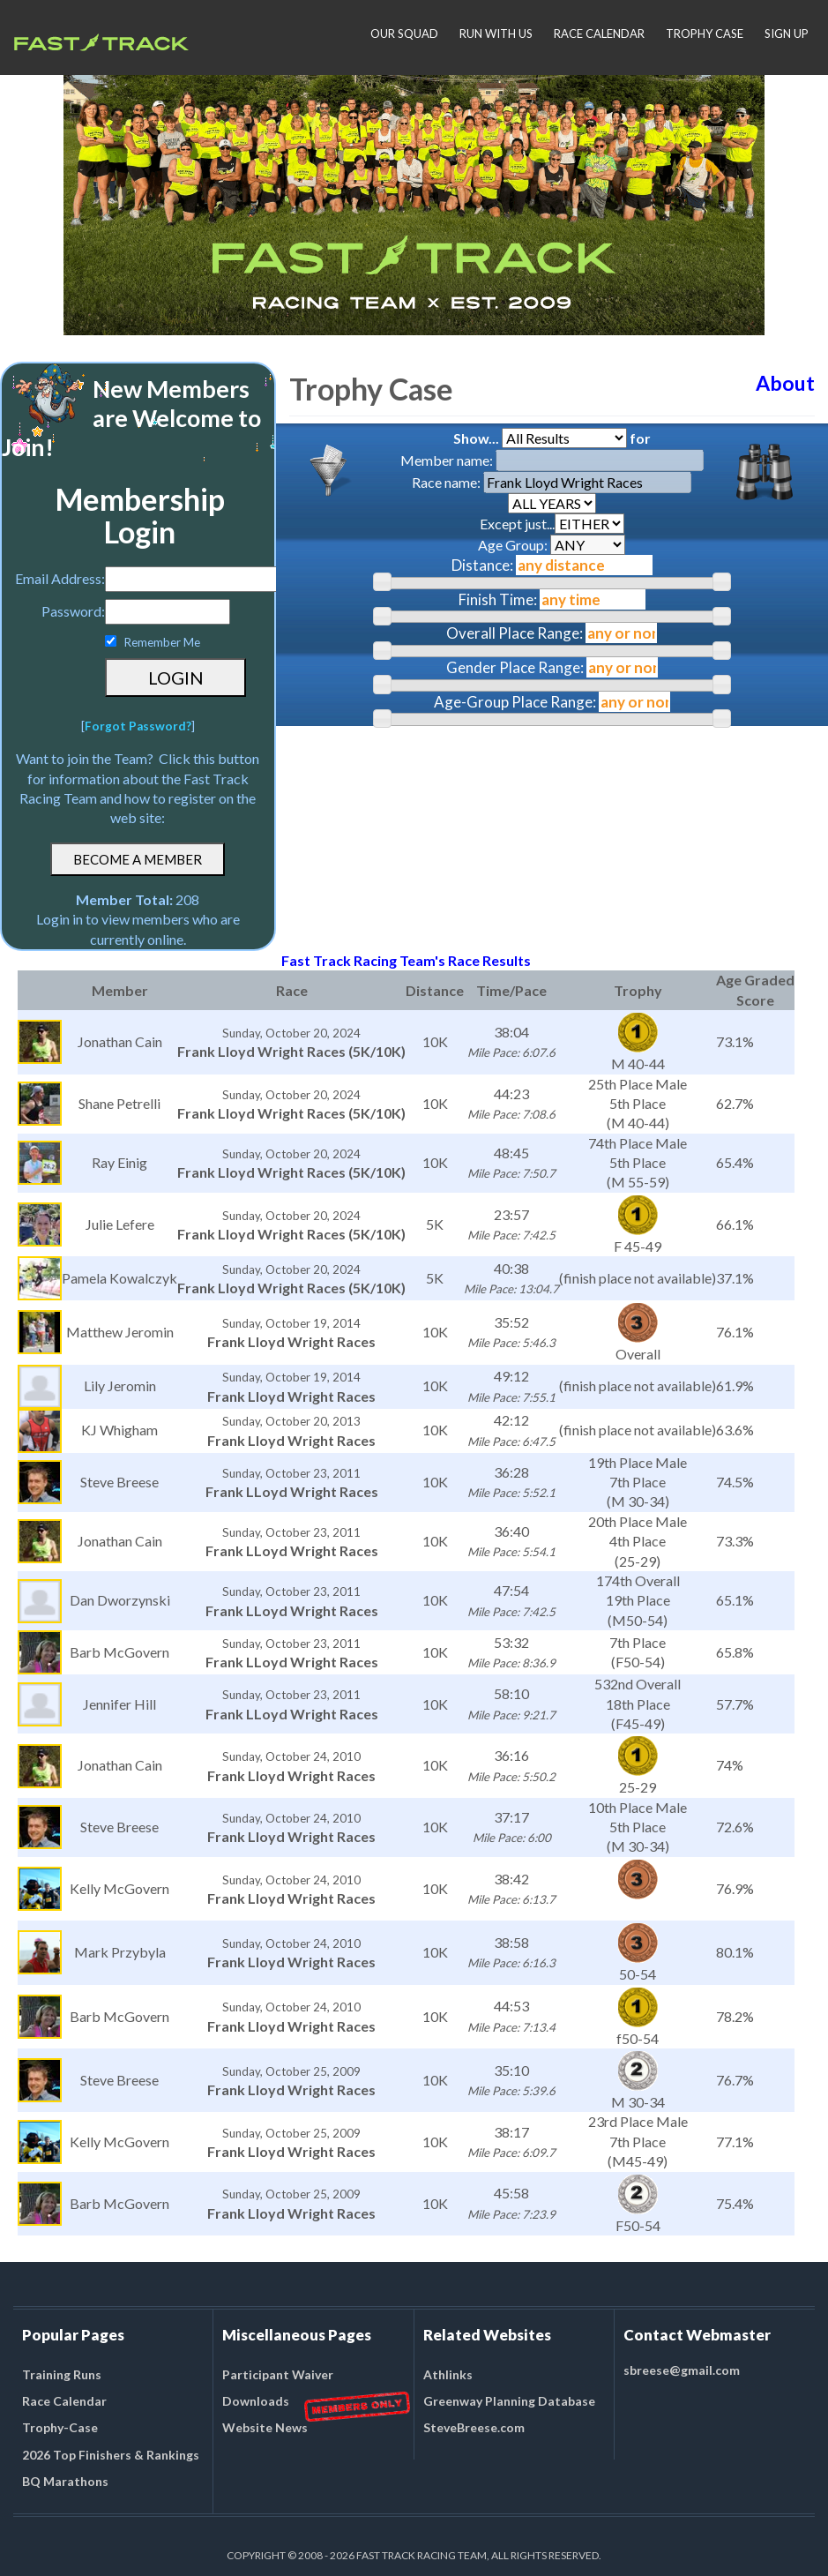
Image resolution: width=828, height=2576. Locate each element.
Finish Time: (498, 599)
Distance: (482, 565)
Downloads (255, 2400)
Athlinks (448, 2374)
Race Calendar (64, 2400)
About (785, 383)
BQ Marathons (65, 2481)
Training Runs (61, 2374)
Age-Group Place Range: (515, 702)
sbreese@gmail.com (681, 2370)
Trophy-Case (60, 2427)
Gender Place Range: (515, 667)
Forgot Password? (138, 726)
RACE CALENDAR (599, 33)
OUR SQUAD (404, 33)
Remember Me (161, 642)
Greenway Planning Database (509, 2400)
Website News (265, 2427)
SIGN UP (787, 33)
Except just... (552, 523)
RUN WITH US (496, 33)
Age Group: (551, 545)
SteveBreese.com (474, 2427)
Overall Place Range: (514, 633)
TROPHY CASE (704, 33)
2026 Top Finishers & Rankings (110, 2454)
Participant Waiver (277, 2374)
